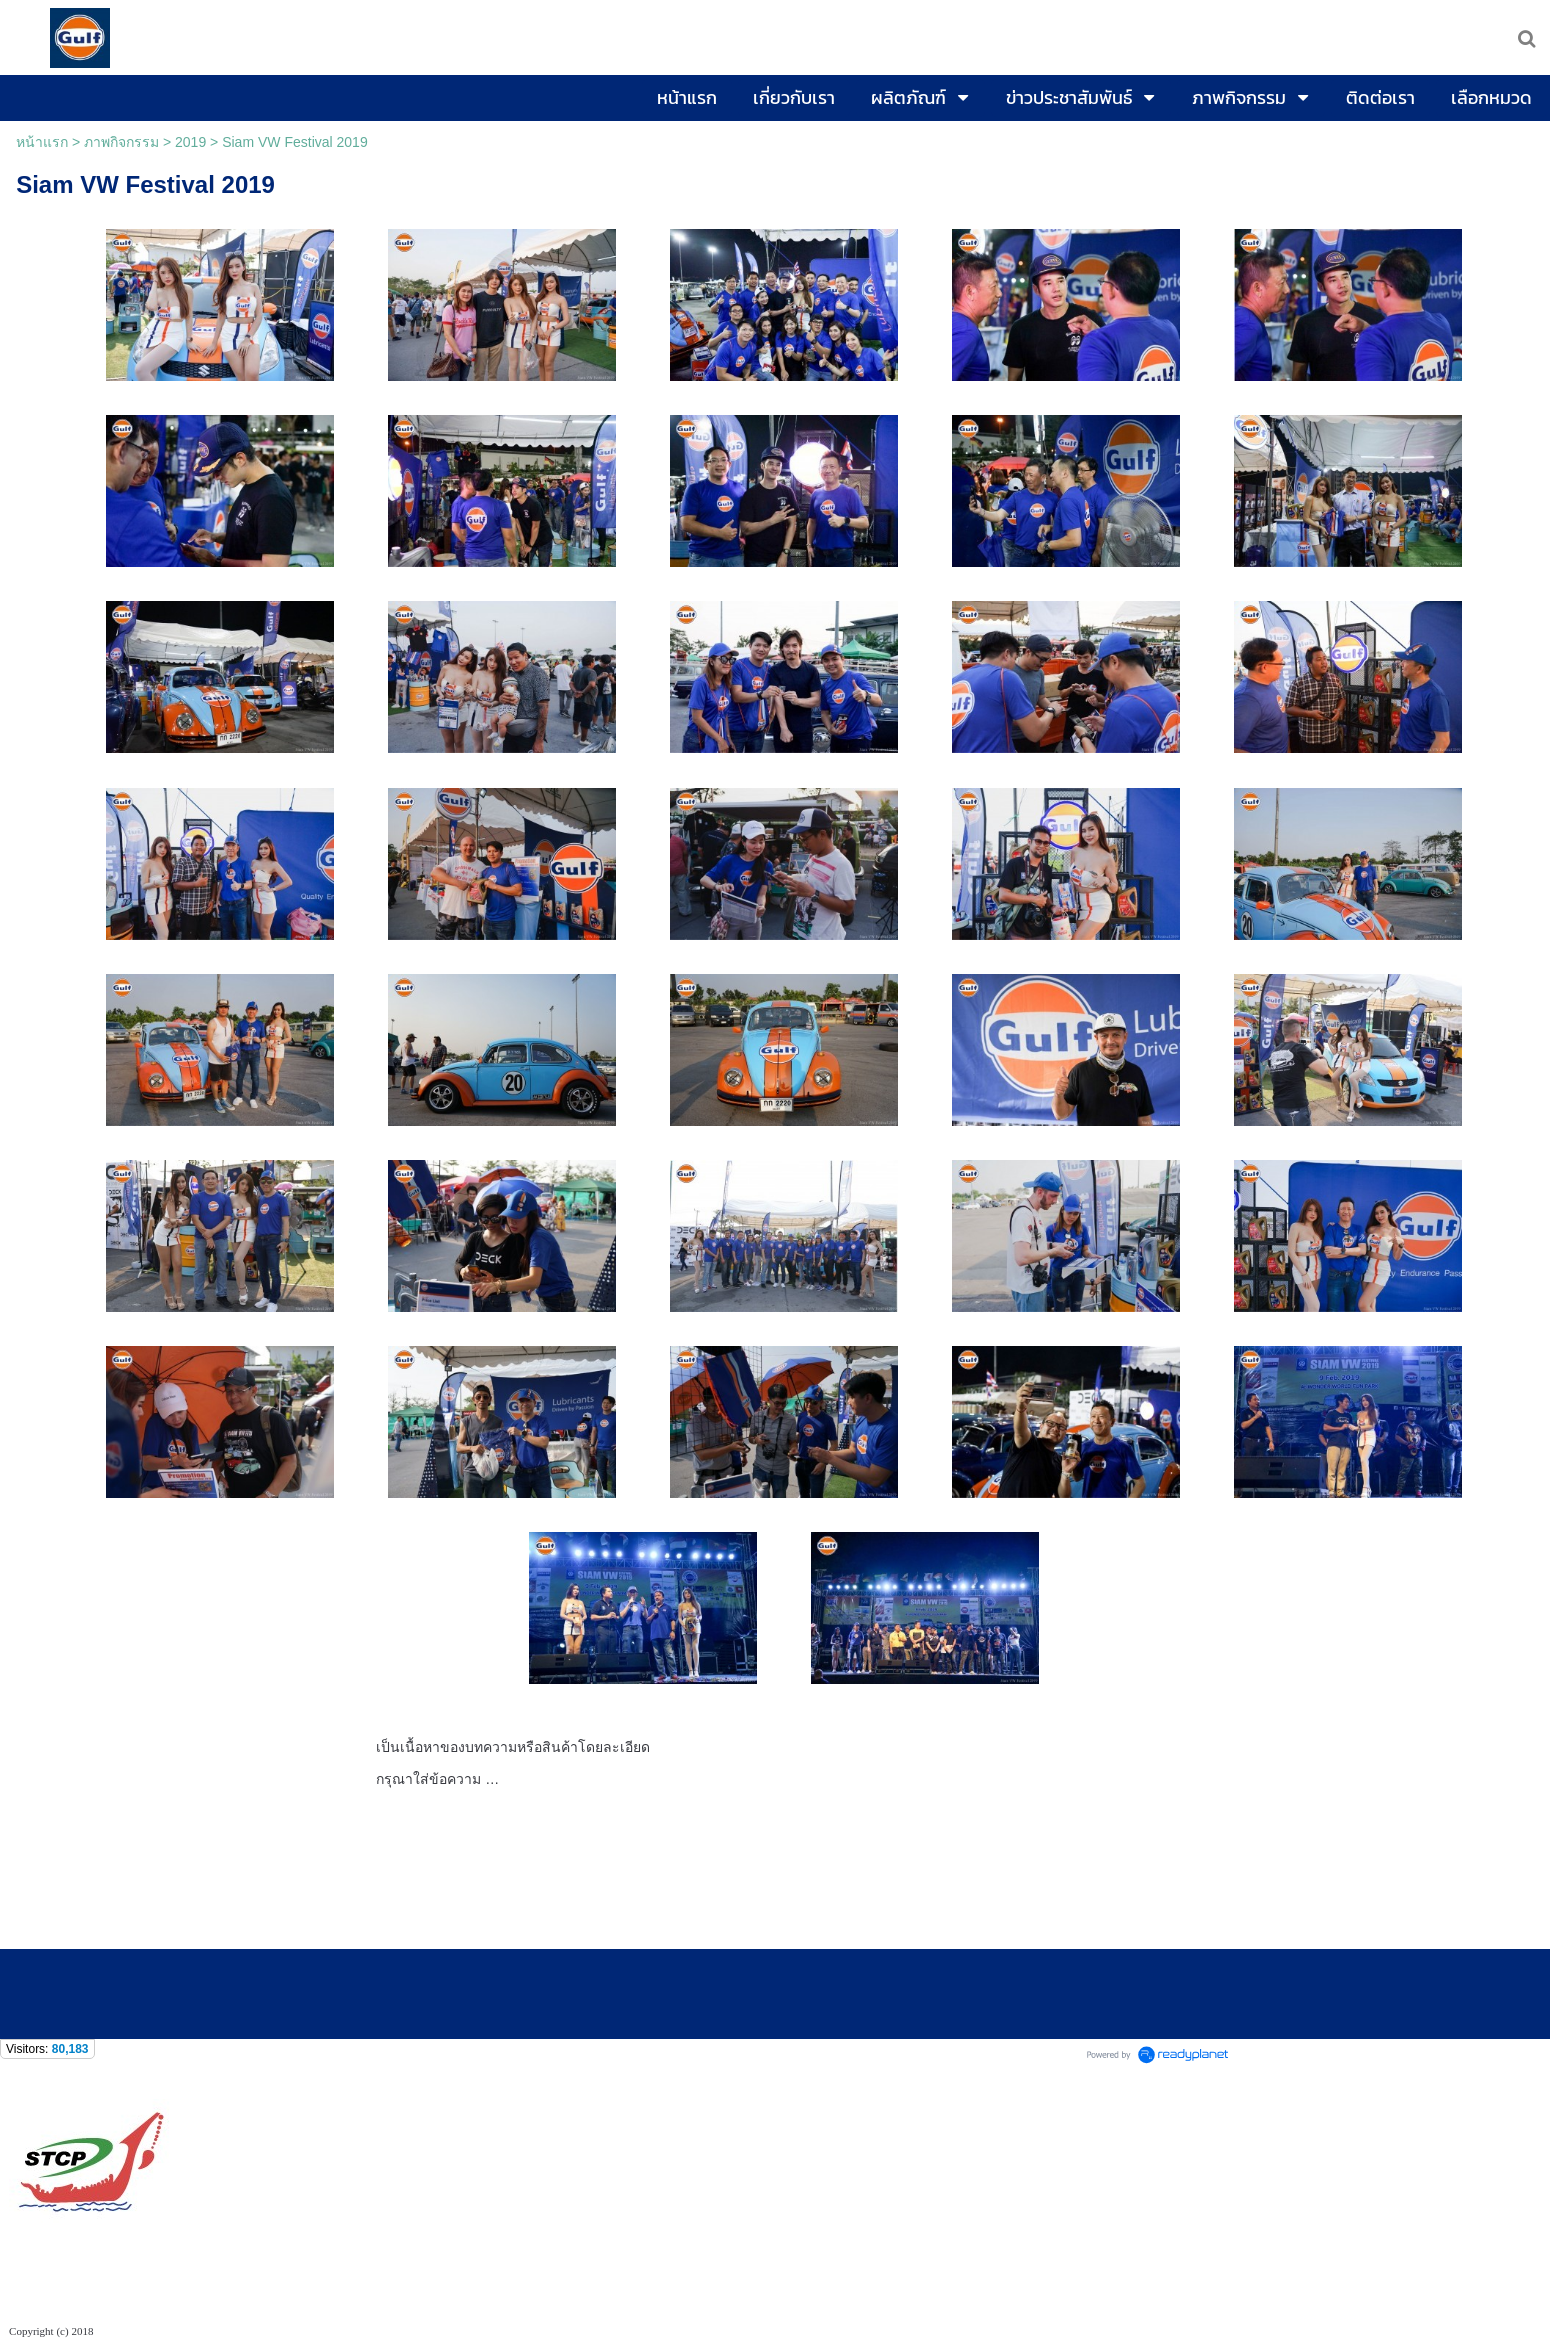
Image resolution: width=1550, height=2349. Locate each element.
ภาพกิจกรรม (121, 142)
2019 (190, 142)
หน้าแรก (42, 142)
